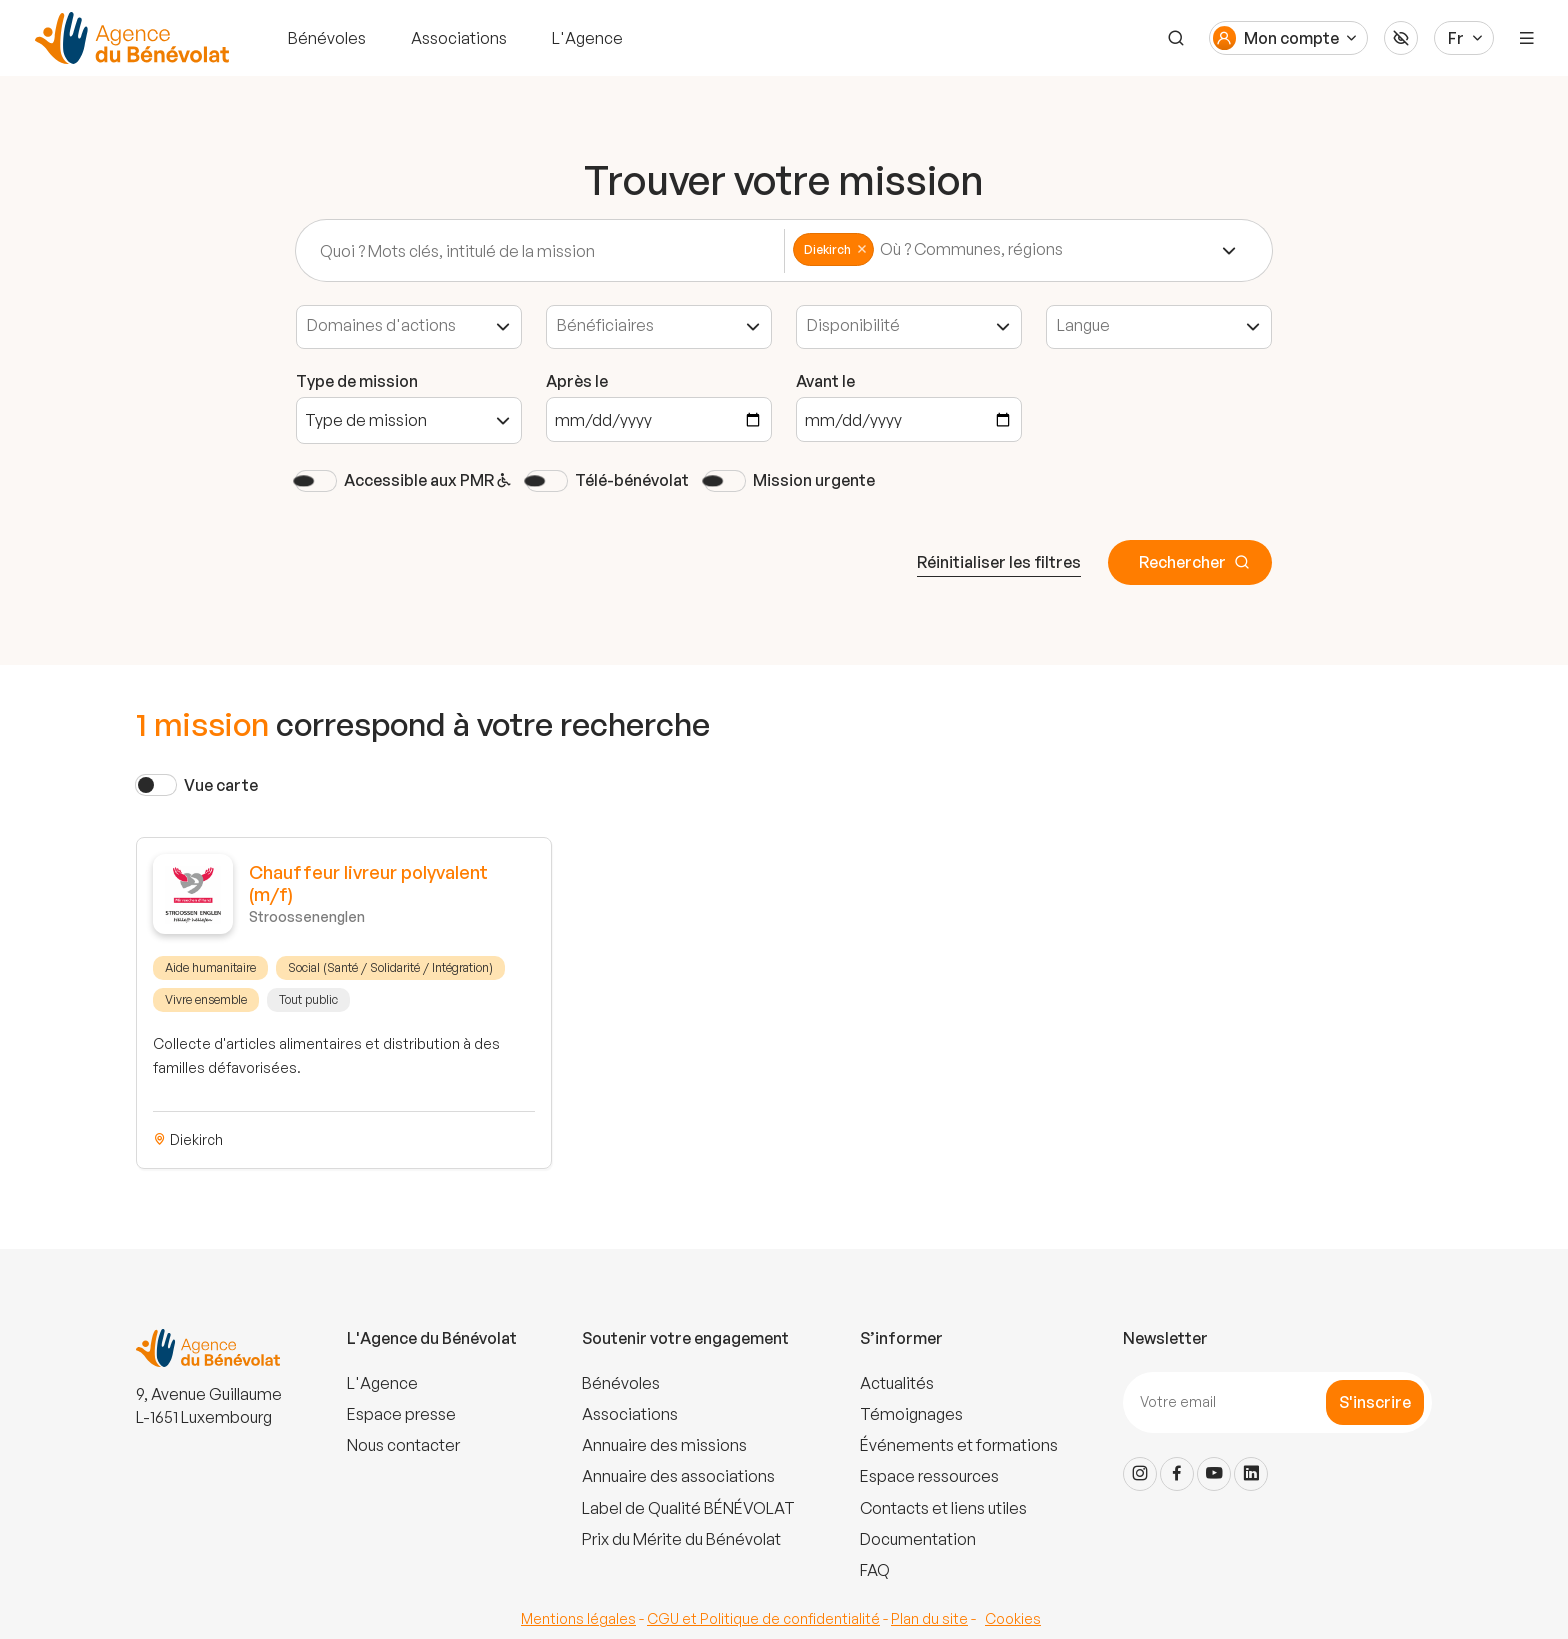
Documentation (918, 1539)
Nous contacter (403, 1445)
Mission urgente (814, 480)
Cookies (1013, 1618)
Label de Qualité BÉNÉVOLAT (688, 1508)
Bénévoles (327, 38)
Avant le (825, 381)
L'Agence (587, 38)
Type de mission (357, 381)
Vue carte (221, 785)
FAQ (875, 1570)
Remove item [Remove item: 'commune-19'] (862, 249)
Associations (459, 38)
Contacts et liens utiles (943, 1508)
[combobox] (1016, 251)
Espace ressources (929, 1476)
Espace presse (401, 1414)
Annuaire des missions (664, 1445)
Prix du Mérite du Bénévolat (681, 1539)
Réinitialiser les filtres (999, 562)
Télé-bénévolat (632, 480)
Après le (577, 381)
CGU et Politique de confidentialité (763, 1618)
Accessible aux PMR (427, 480)
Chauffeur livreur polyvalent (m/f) (368, 883)
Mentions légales (578, 1618)
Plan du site (929, 1618)
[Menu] (1527, 38)
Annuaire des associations (678, 1476)
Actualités (897, 1383)
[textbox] (993, 249)
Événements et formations (959, 1445)
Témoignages (911, 1414)
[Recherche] (1176, 38)
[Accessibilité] (1401, 38)
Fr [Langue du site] (1456, 38)
